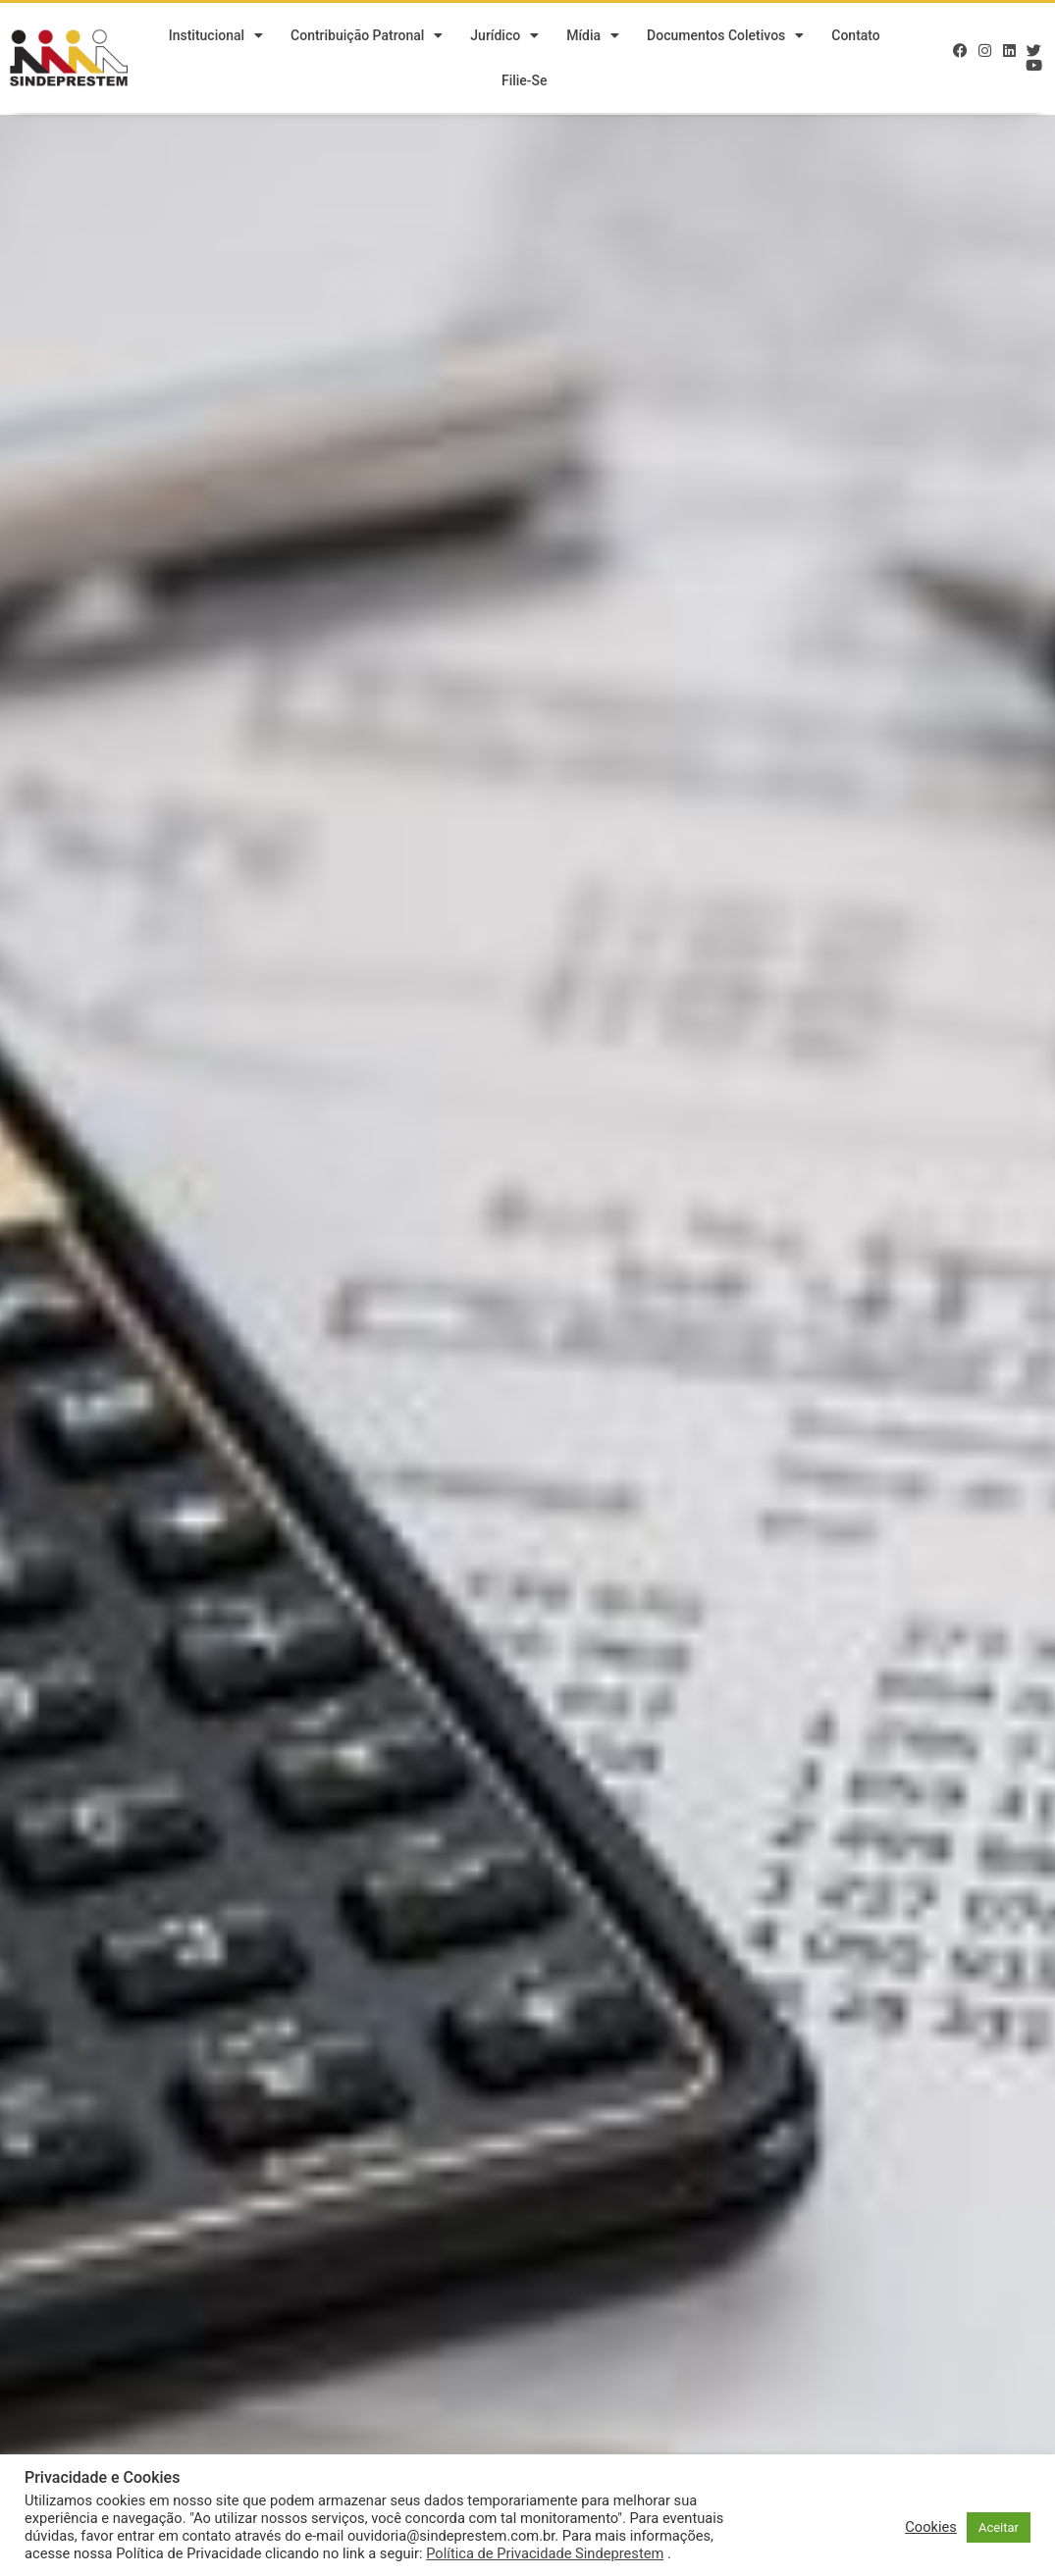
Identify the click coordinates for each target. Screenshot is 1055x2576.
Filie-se (524, 82)
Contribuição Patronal (366, 37)
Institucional (216, 37)
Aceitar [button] (998, 2527)
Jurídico (504, 37)
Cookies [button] (931, 2527)
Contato (855, 37)
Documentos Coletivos (725, 37)
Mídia (592, 37)
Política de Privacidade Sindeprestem (544, 2553)
